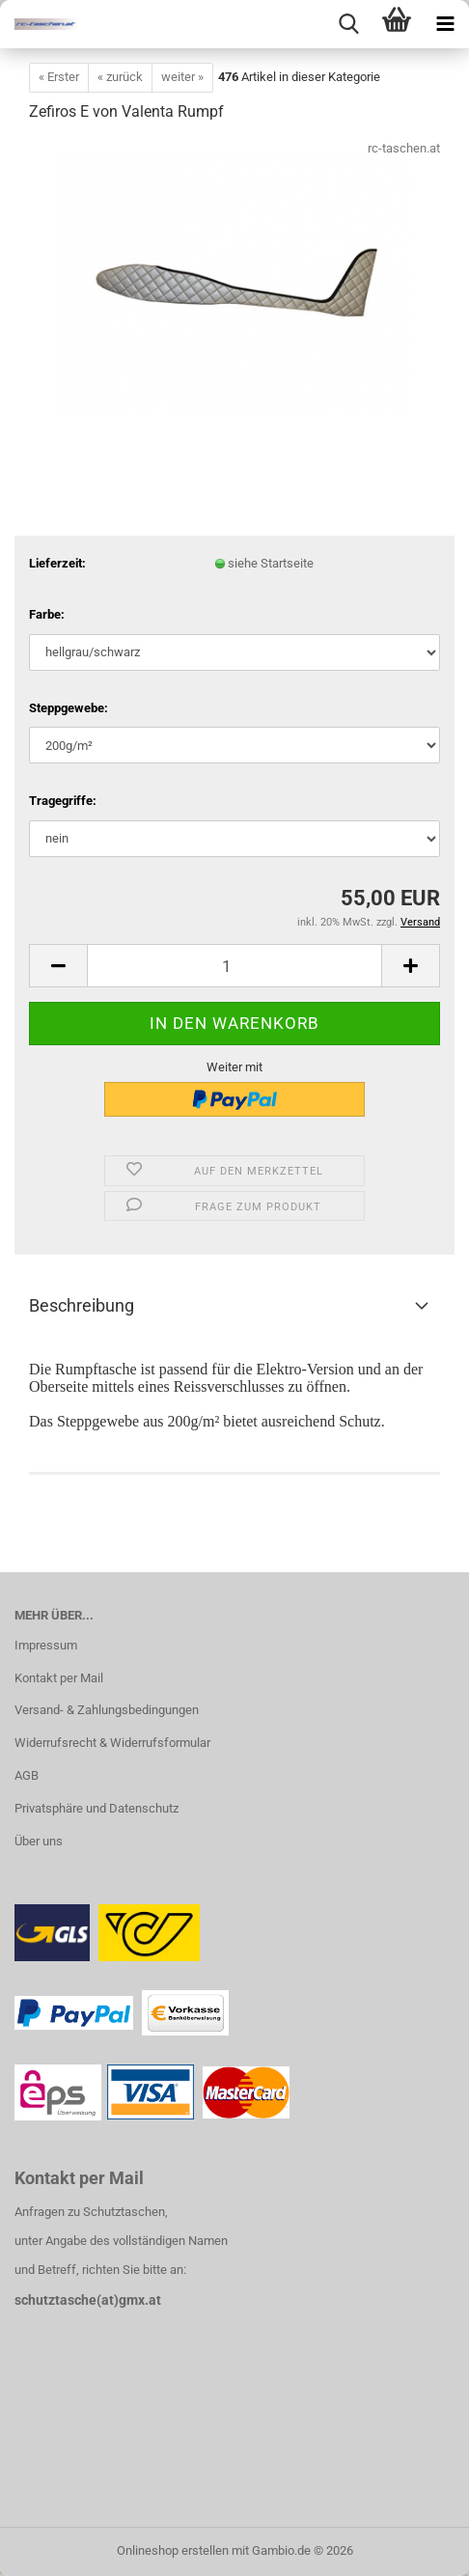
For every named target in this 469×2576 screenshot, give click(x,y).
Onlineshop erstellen (173, 2550)
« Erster (59, 76)
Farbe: (47, 614)
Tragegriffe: (63, 800)
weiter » (182, 76)
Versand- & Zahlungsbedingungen (106, 1710)
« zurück (120, 76)
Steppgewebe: (68, 708)
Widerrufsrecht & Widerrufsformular (112, 1742)
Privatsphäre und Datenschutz (96, 1808)
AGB (26, 1775)
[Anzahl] (234, 965)
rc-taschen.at (404, 148)
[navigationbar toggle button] (445, 24)
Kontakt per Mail (58, 1678)
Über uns (38, 1841)
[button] (58, 965)
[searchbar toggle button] (348, 24)
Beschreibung (81, 1305)
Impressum (45, 1645)
